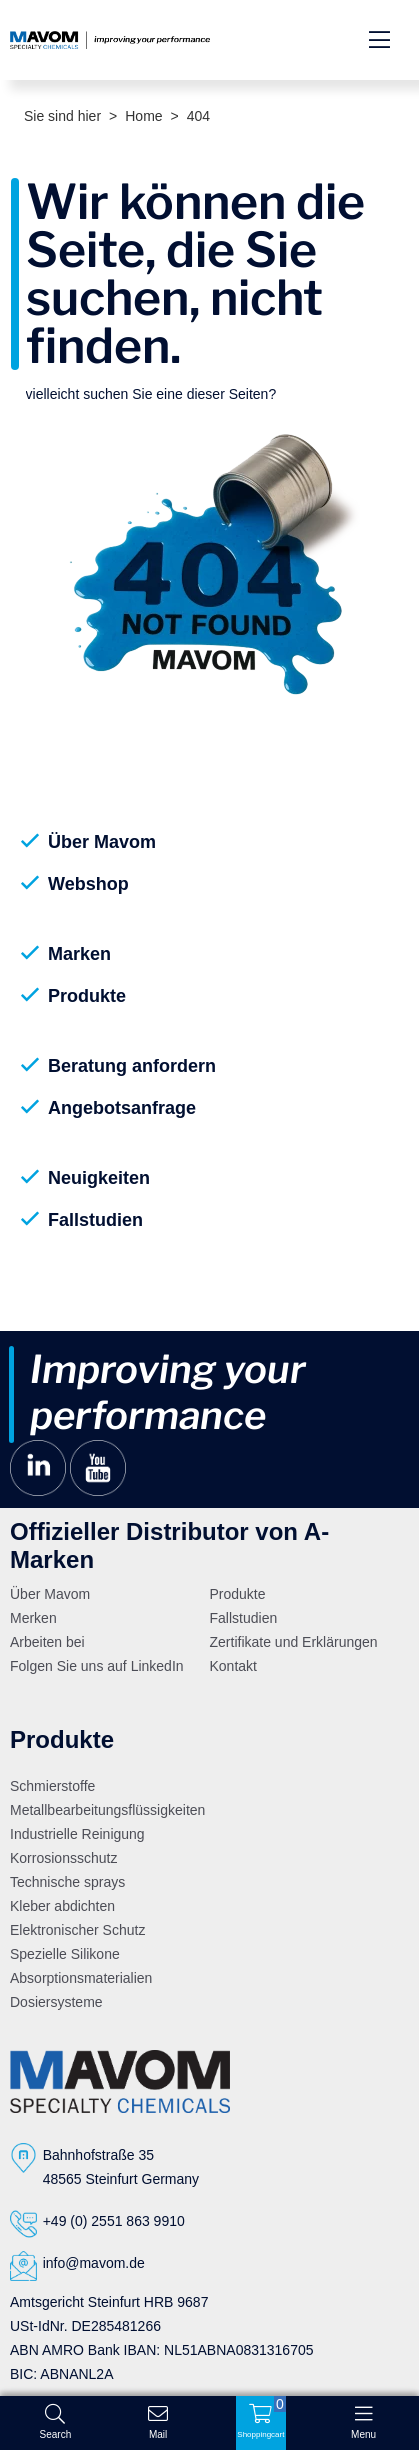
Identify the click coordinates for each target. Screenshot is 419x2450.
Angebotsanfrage (122, 1108)
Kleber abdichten (62, 1906)
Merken (33, 1618)
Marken (79, 954)
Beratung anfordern (132, 1066)
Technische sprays (67, 1882)
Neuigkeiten (99, 1178)
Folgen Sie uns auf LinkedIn (97, 1666)
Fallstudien (95, 1220)
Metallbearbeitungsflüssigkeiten (107, 1810)
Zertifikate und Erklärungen (294, 1642)
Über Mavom (102, 842)
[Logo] (120, 2081)
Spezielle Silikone (65, 1954)
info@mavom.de (94, 2263)
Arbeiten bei (47, 1642)
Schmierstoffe (52, 1786)
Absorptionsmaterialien (81, 1978)
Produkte (87, 996)
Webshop (88, 884)
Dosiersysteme (56, 2002)
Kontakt (233, 1666)
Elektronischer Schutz (77, 1930)
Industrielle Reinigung (77, 1834)
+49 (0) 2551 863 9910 (114, 2221)
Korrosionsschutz (63, 1858)
